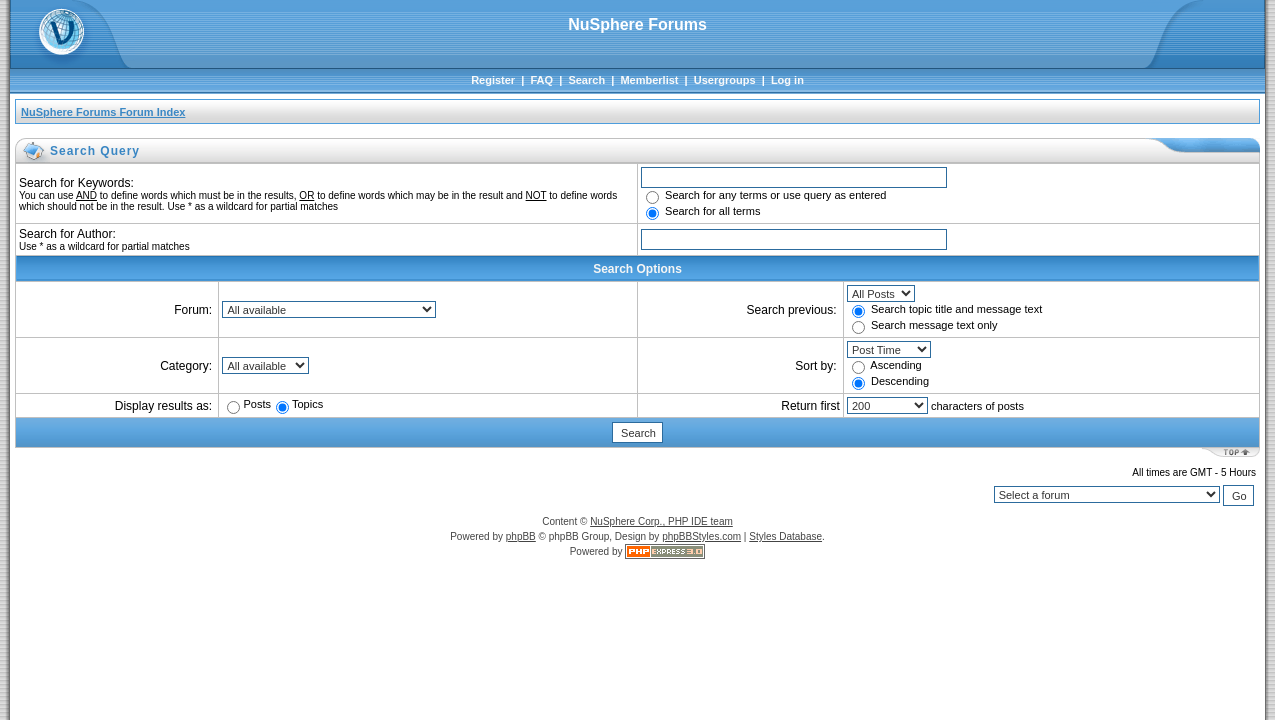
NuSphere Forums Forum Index (103, 112)
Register (493, 80)
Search (586, 80)
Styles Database (785, 536)
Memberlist (649, 80)
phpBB (521, 536)
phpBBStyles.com (701, 536)
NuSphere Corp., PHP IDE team (661, 521)
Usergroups (725, 80)
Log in (787, 80)
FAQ (541, 80)
